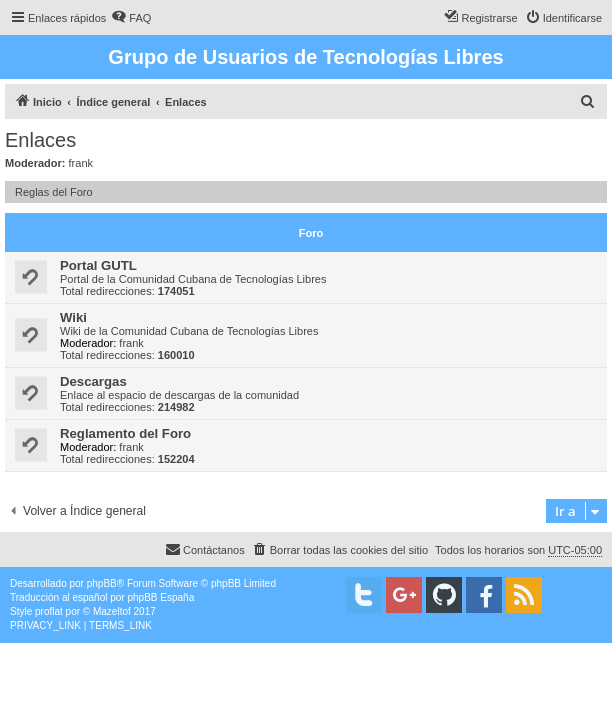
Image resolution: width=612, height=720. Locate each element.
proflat (49, 611)
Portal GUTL (98, 265)
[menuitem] (131, 18)
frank (81, 163)
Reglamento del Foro (125, 433)
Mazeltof (112, 611)
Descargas (93, 381)
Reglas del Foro (54, 192)
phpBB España (160, 597)
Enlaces (40, 140)
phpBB (102, 583)
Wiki (73, 317)
